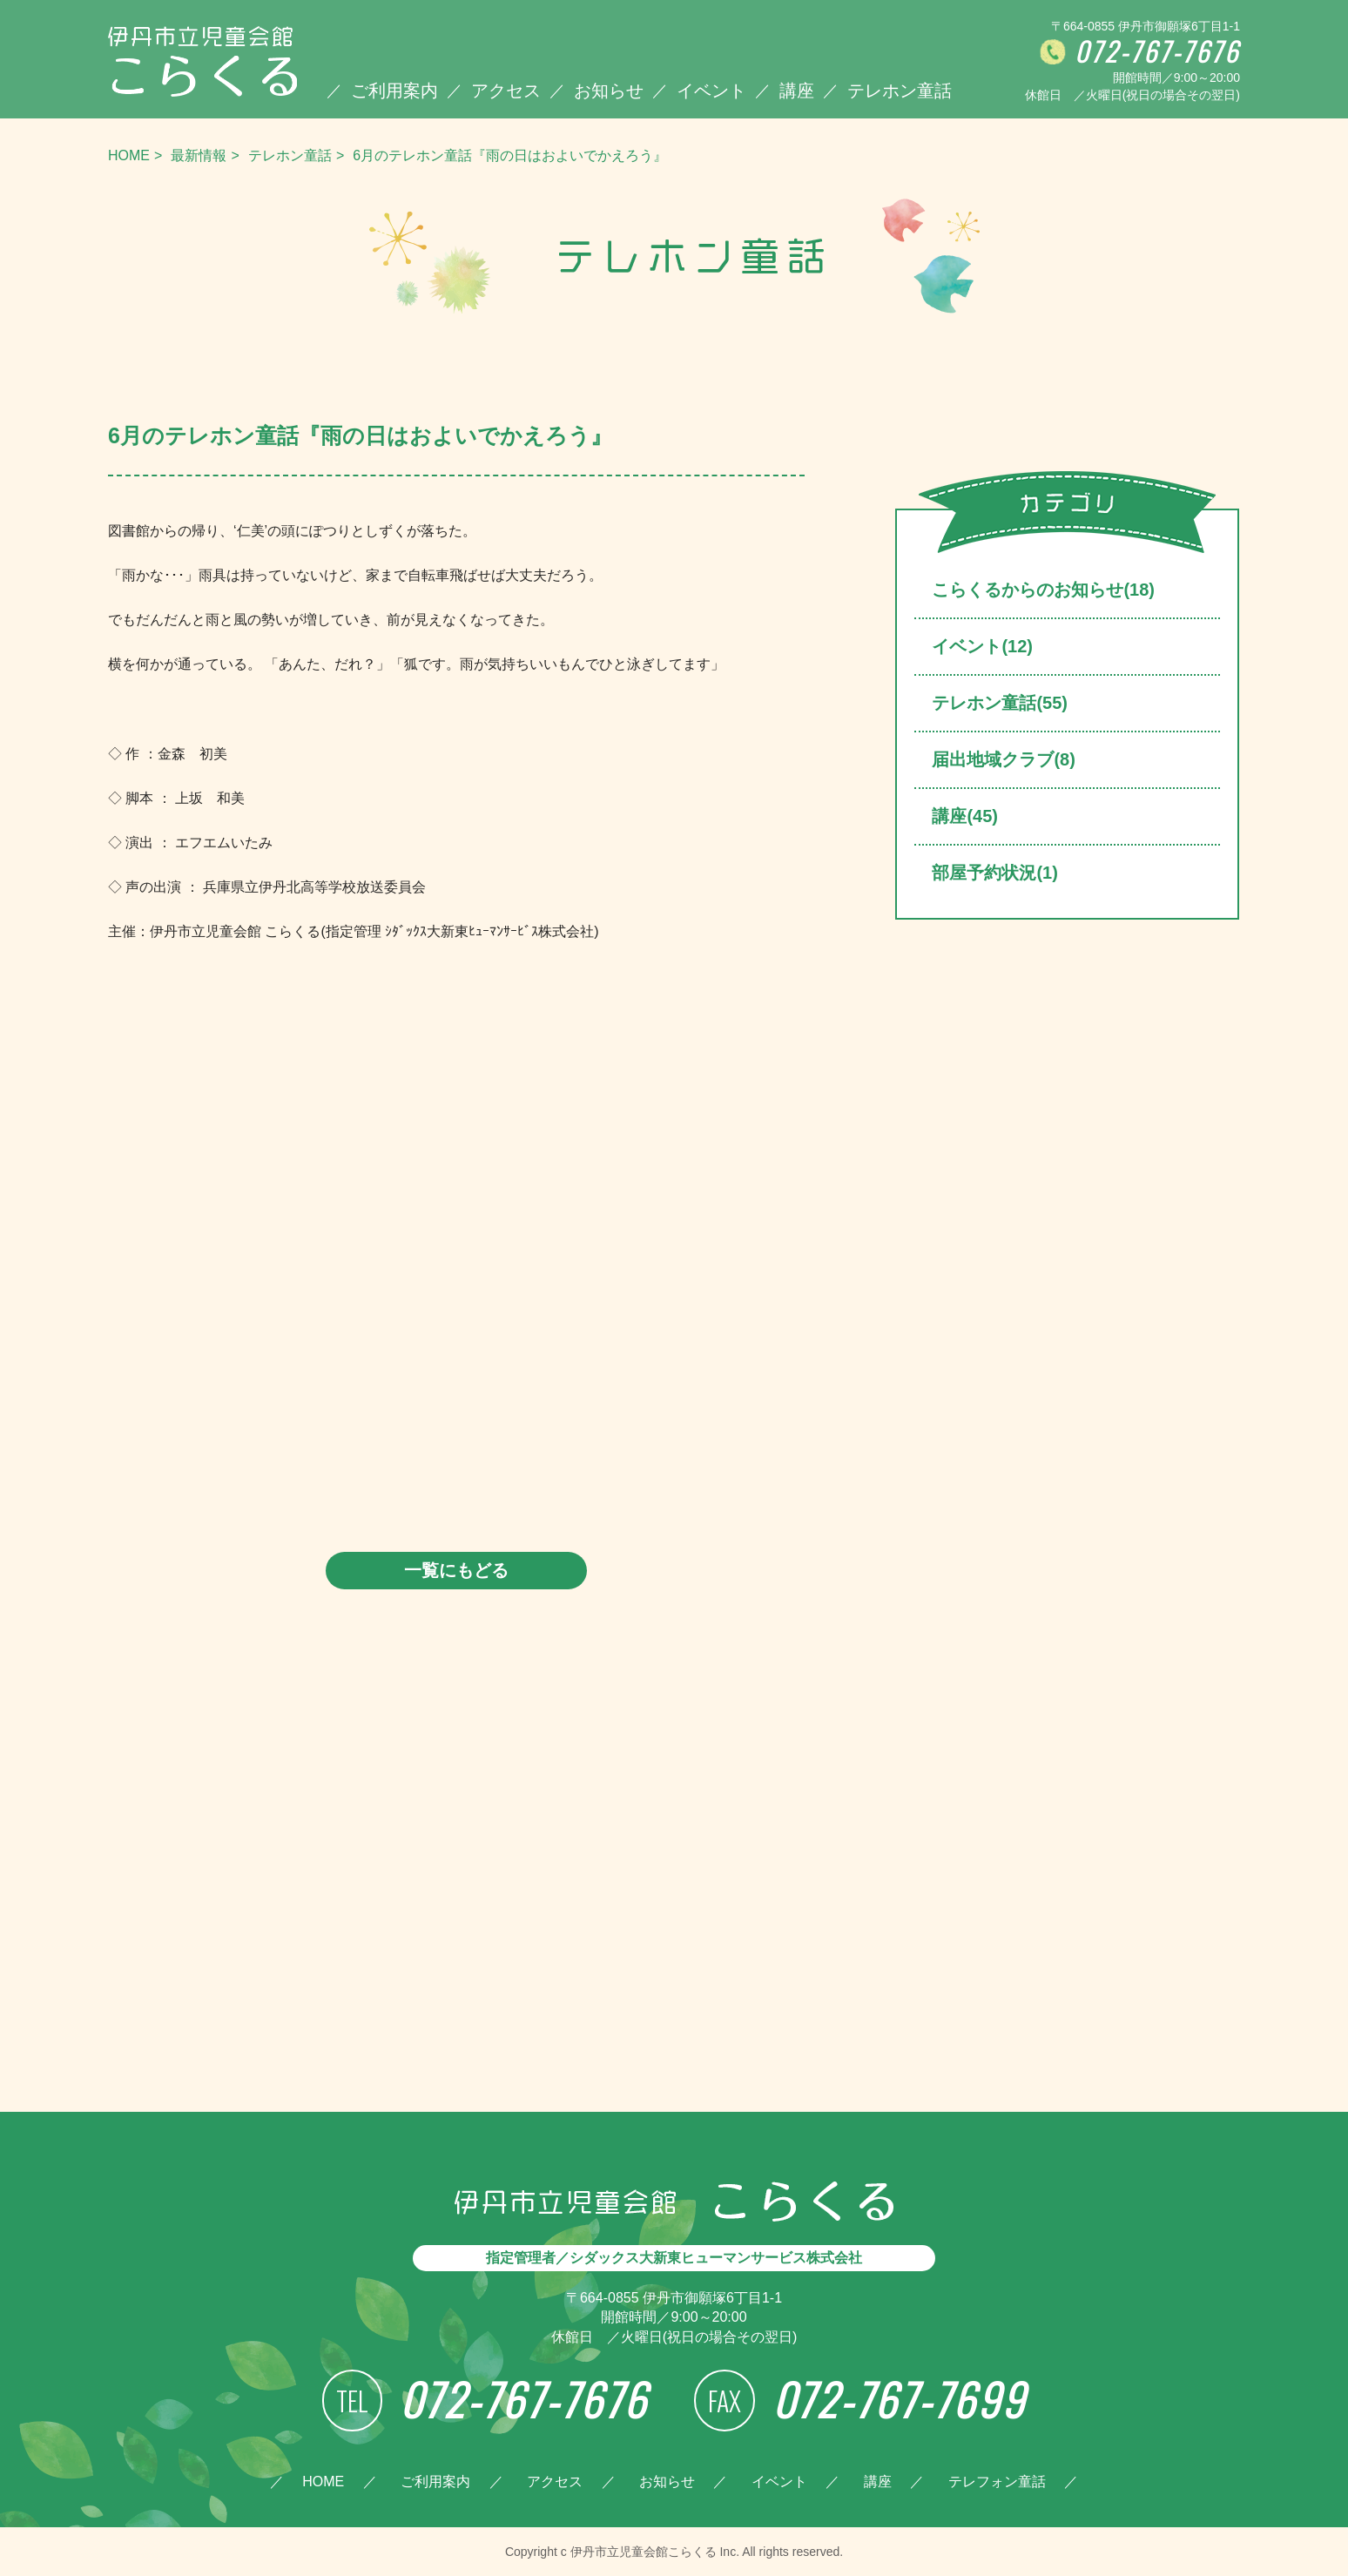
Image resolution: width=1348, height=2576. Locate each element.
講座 (796, 90)
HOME (129, 155)
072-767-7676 (1157, 52)
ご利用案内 (394, 90)
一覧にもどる (456, 1570)
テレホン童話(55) (1000, 702)
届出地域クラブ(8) (1003, 759)
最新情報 (198, 155)
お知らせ (609, 90)
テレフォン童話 (997, 2481)
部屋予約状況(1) (994, 872)
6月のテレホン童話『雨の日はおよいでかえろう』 (510, 155)
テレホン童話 (899, 90)
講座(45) (965, 816)
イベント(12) (982, 646)
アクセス (506, 90)
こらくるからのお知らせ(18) (1043, 589)
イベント (711, 90)
